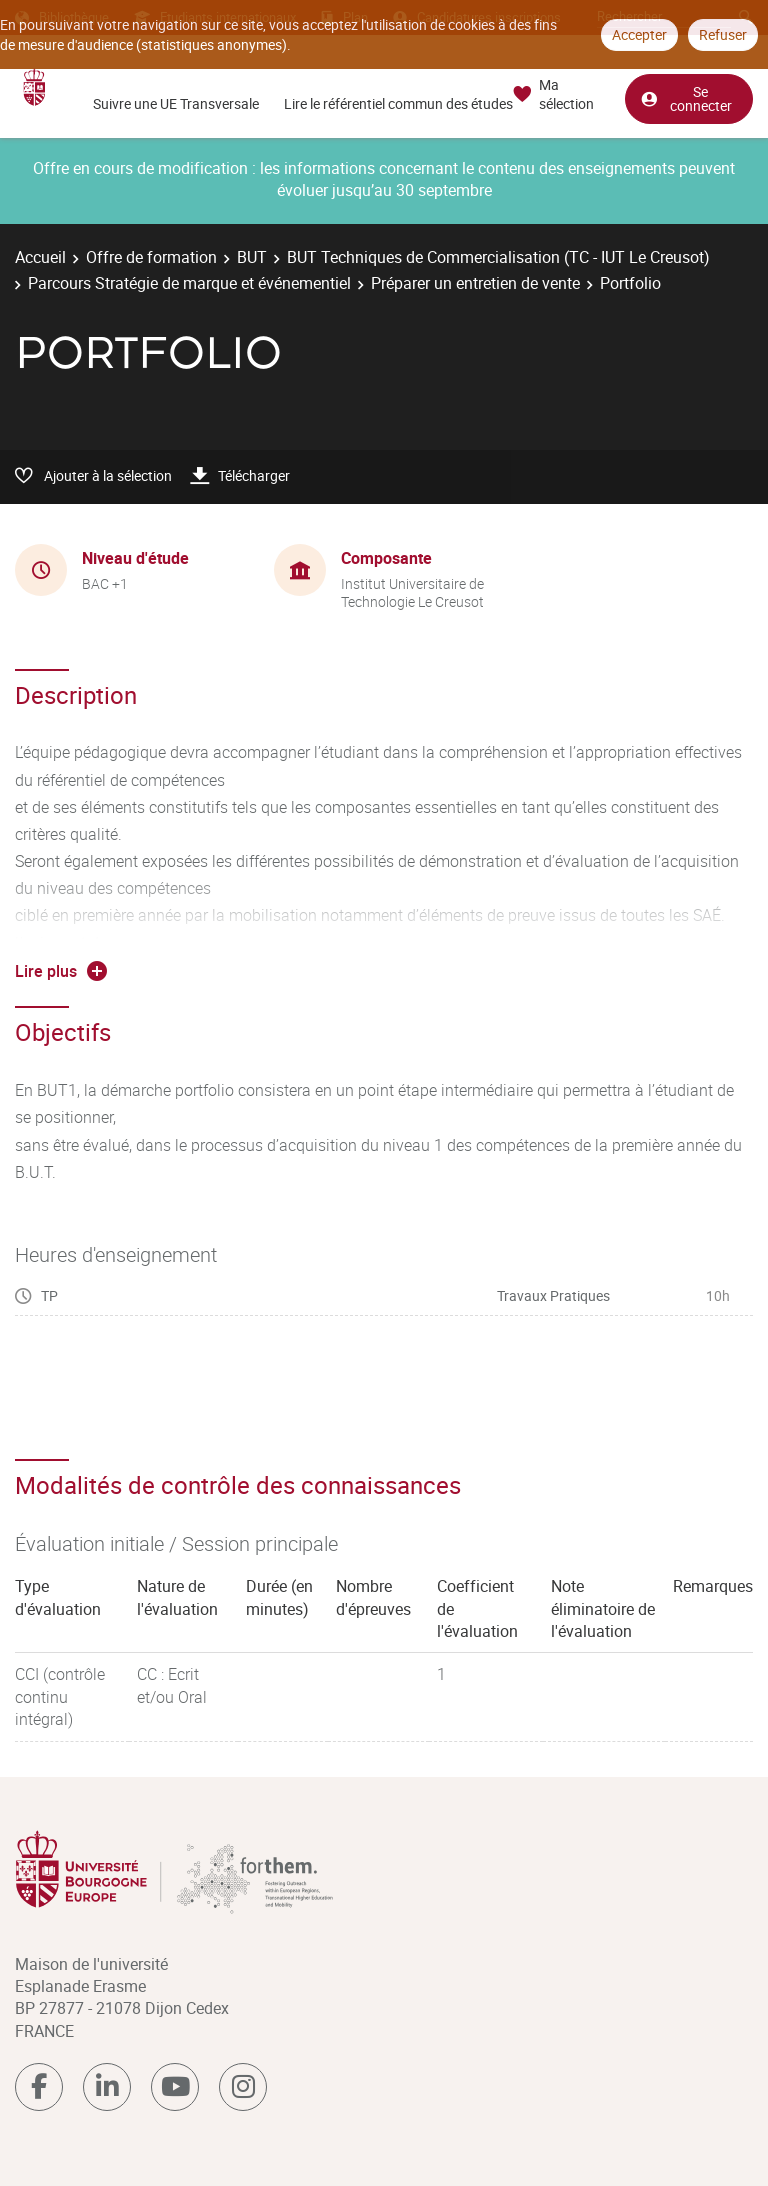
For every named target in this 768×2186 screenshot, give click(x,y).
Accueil (40, 257)
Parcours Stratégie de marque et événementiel (189, 283)
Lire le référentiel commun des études (398, 103)
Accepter (639, 34)
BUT (252, 257)
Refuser (723, 34)
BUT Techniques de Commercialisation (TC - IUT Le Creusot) (498, 257)
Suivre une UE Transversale (176, 103)
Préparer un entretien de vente (475, 283)
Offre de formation (151, 257)
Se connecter (686, 98)
